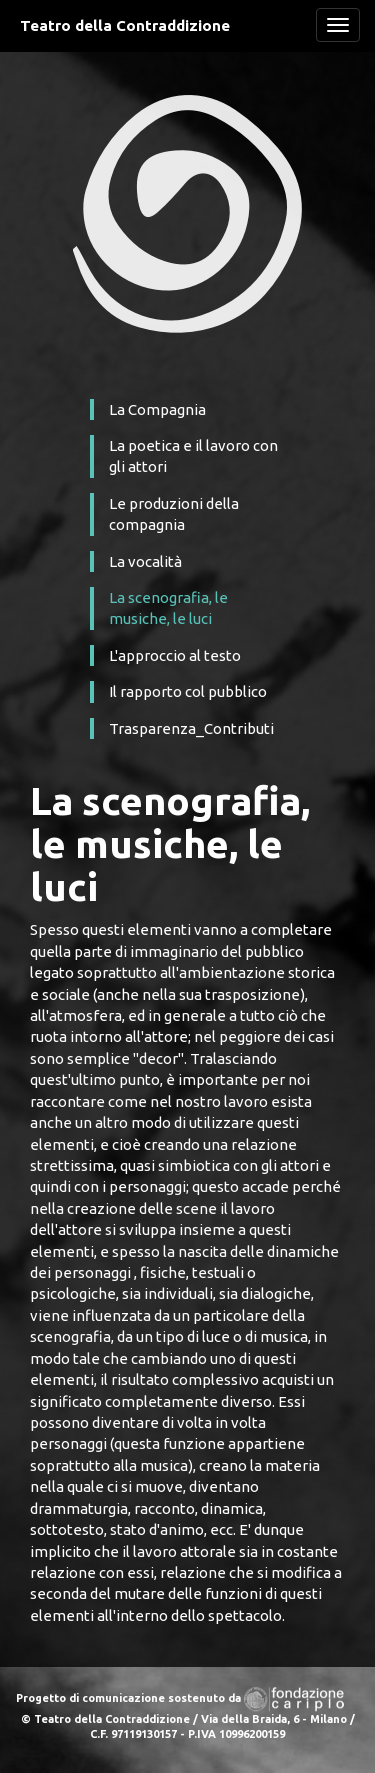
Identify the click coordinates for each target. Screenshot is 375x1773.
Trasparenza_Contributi (191, 728)
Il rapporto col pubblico (188, 691)
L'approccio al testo (175, 655)
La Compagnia (157, 409)
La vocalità (145, 561)
